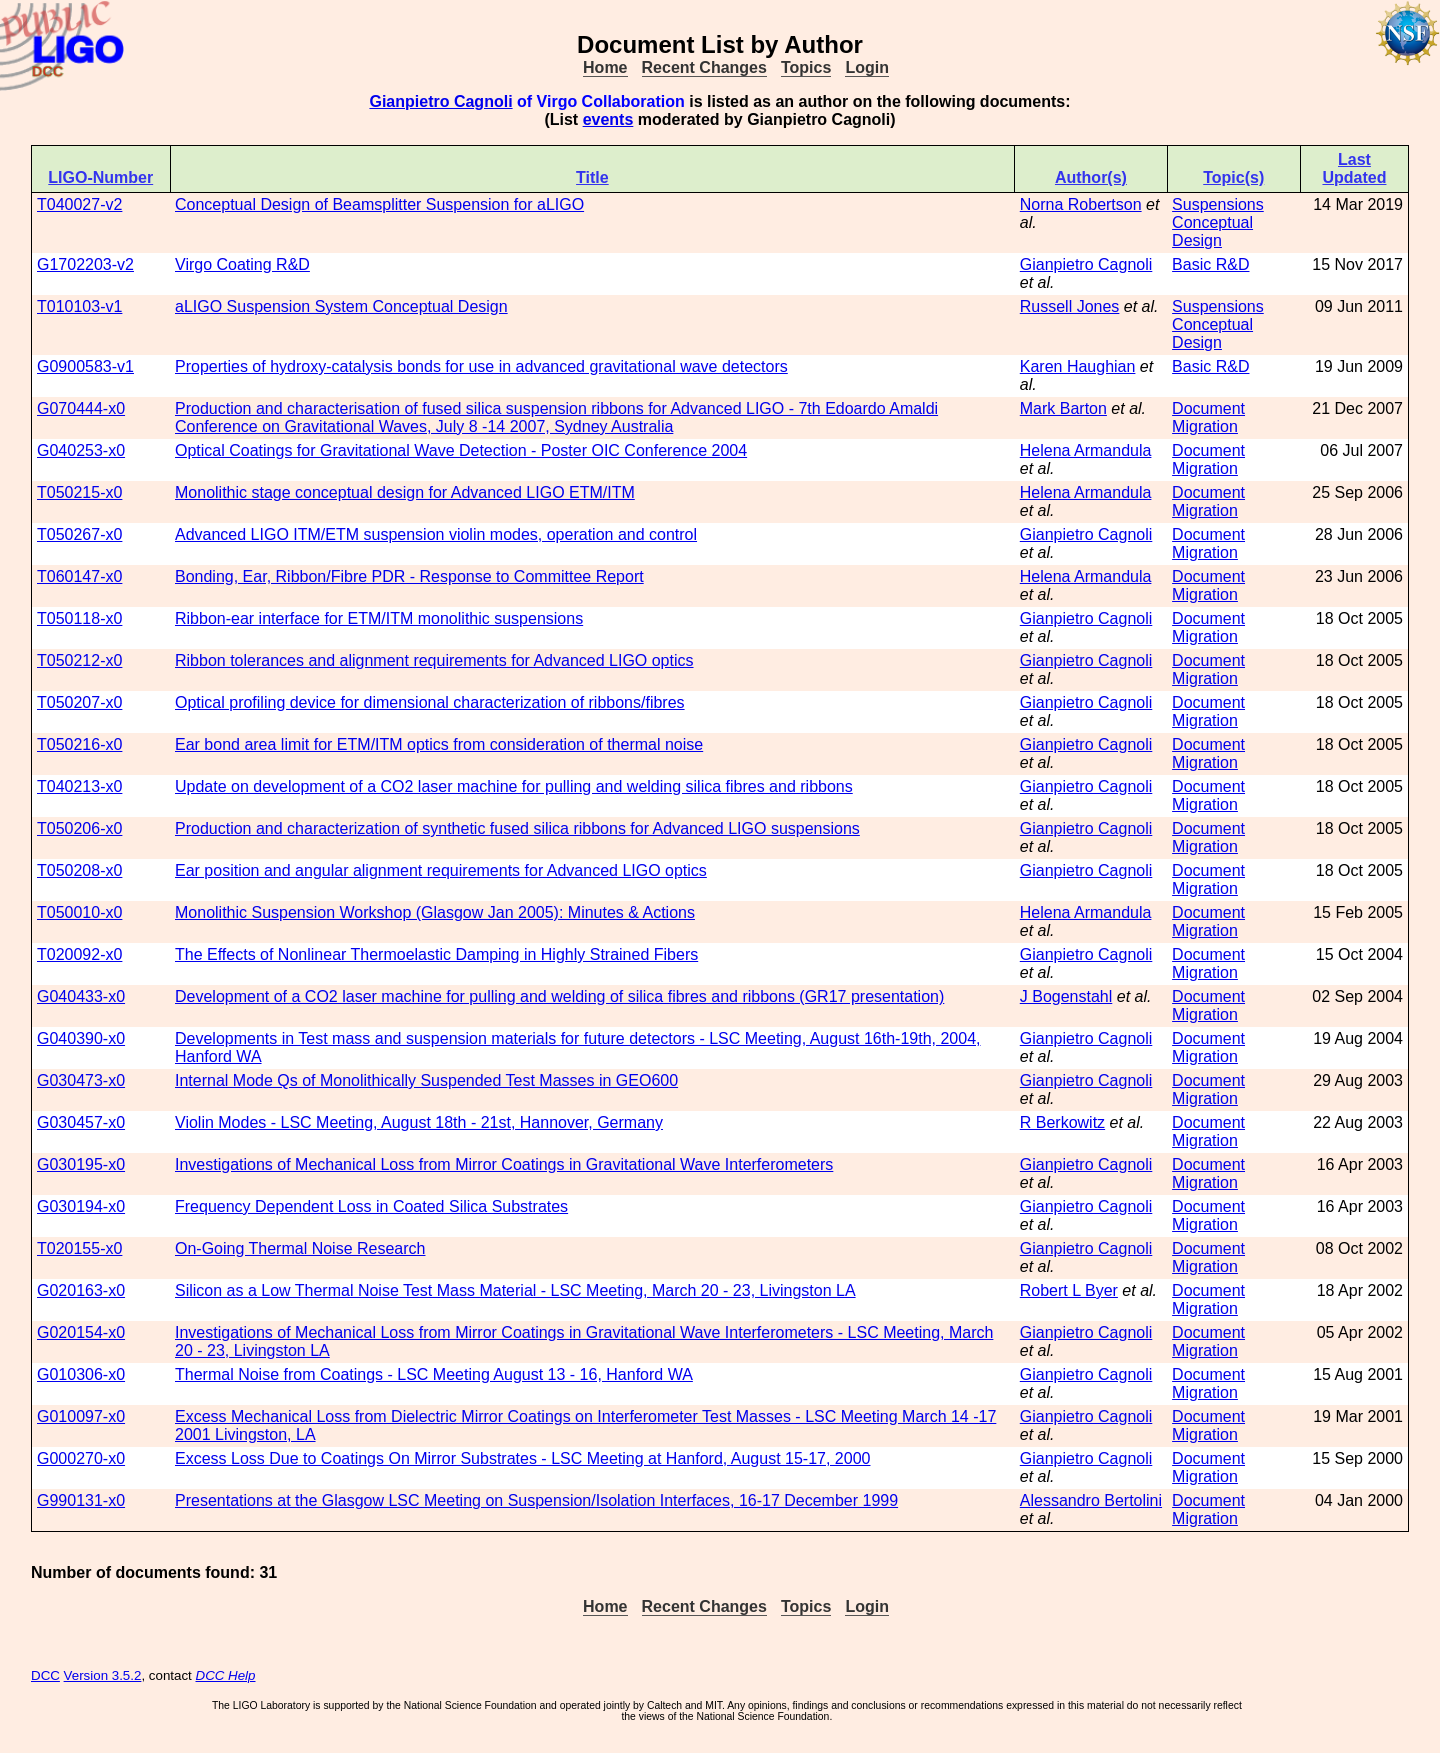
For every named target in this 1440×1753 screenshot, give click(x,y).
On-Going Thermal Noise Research (300, 1248)
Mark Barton (1063, 408)
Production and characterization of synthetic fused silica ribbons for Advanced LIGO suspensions (517, 828)
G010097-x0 (81, 1416)
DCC (45, 1675)
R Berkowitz (1062, 1122)
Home (605, 67)
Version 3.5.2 (103, 1675)
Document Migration (1208, 417)
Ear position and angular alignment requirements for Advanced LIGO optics (441, 870)
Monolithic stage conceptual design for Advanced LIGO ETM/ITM (405, 492)
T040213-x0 (79, 786)
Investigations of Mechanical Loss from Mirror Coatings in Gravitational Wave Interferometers (504, 1164)
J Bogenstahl (1066, 996)
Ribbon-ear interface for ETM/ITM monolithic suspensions (379, 618)
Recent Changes (704, 67)
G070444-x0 (81, 408)
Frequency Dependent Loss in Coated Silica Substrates (371, 1206)
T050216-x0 (79, 744)
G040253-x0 (81, 450)
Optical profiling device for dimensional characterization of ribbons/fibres (430, 702)
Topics (806, 67)
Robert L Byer (1069, 1290)
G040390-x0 (81, 1038)
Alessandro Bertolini (1091, 1500)
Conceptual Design (1212, 231)
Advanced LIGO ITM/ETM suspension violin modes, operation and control (436, 534)
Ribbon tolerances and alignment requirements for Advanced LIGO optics (434, 660)
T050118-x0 (79, 618)
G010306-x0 (81, 1374)
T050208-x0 (79, 870)
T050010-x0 (79, 912)
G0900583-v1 (85, 366)
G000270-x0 (81, 1458)
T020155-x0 (79, 1248)
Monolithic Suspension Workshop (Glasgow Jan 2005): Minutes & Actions (435, 912)
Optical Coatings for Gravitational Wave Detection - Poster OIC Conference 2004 (461, 450)
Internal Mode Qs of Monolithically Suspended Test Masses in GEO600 (426, 1080)
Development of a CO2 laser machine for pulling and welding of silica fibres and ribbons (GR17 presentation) (559, 996)
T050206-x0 (79, 828)
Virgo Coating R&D (242, 264)
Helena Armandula (1086, 450)
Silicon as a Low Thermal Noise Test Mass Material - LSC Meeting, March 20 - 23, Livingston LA (515, 1290)
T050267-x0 (79, 534)
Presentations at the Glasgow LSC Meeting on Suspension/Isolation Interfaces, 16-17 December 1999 (536, 1500)
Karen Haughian (1078, 366)
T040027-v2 (79, 204)
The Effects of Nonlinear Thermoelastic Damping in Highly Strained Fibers (436, 954)
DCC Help (226, 1675)
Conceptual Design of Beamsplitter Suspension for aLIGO (379, 204)
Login (867, 67)
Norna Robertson (1081, 204)
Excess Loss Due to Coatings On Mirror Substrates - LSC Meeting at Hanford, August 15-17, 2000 (522, 1458)
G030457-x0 (81, 1122)
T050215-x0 (79, 492)
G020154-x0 (81, 1332)
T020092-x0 (79, 954)
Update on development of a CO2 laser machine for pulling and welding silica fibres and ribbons (514, 786)
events (608, 119)
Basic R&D (1210, 264)
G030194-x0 (81, 1206)
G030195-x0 (81, 1164)
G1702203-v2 (85, 264)
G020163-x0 (81, 1290)
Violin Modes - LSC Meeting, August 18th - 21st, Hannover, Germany (419, 1122)
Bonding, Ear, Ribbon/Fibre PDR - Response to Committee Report (409, 576)
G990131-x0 (81, 1500)
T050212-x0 (79, 660)
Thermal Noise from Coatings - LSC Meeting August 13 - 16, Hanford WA (434, 1374)
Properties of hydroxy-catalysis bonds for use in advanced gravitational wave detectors (481, 366)
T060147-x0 (79, 576)
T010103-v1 (79, 306)
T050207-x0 (79, 702)
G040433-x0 (81, 996)
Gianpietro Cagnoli (440, 101)
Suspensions (1218, 204)
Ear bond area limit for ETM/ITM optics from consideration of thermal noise (439, 744)
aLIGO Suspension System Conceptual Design (341, 306)
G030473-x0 (81, 1080)
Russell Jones (1070, 306)
